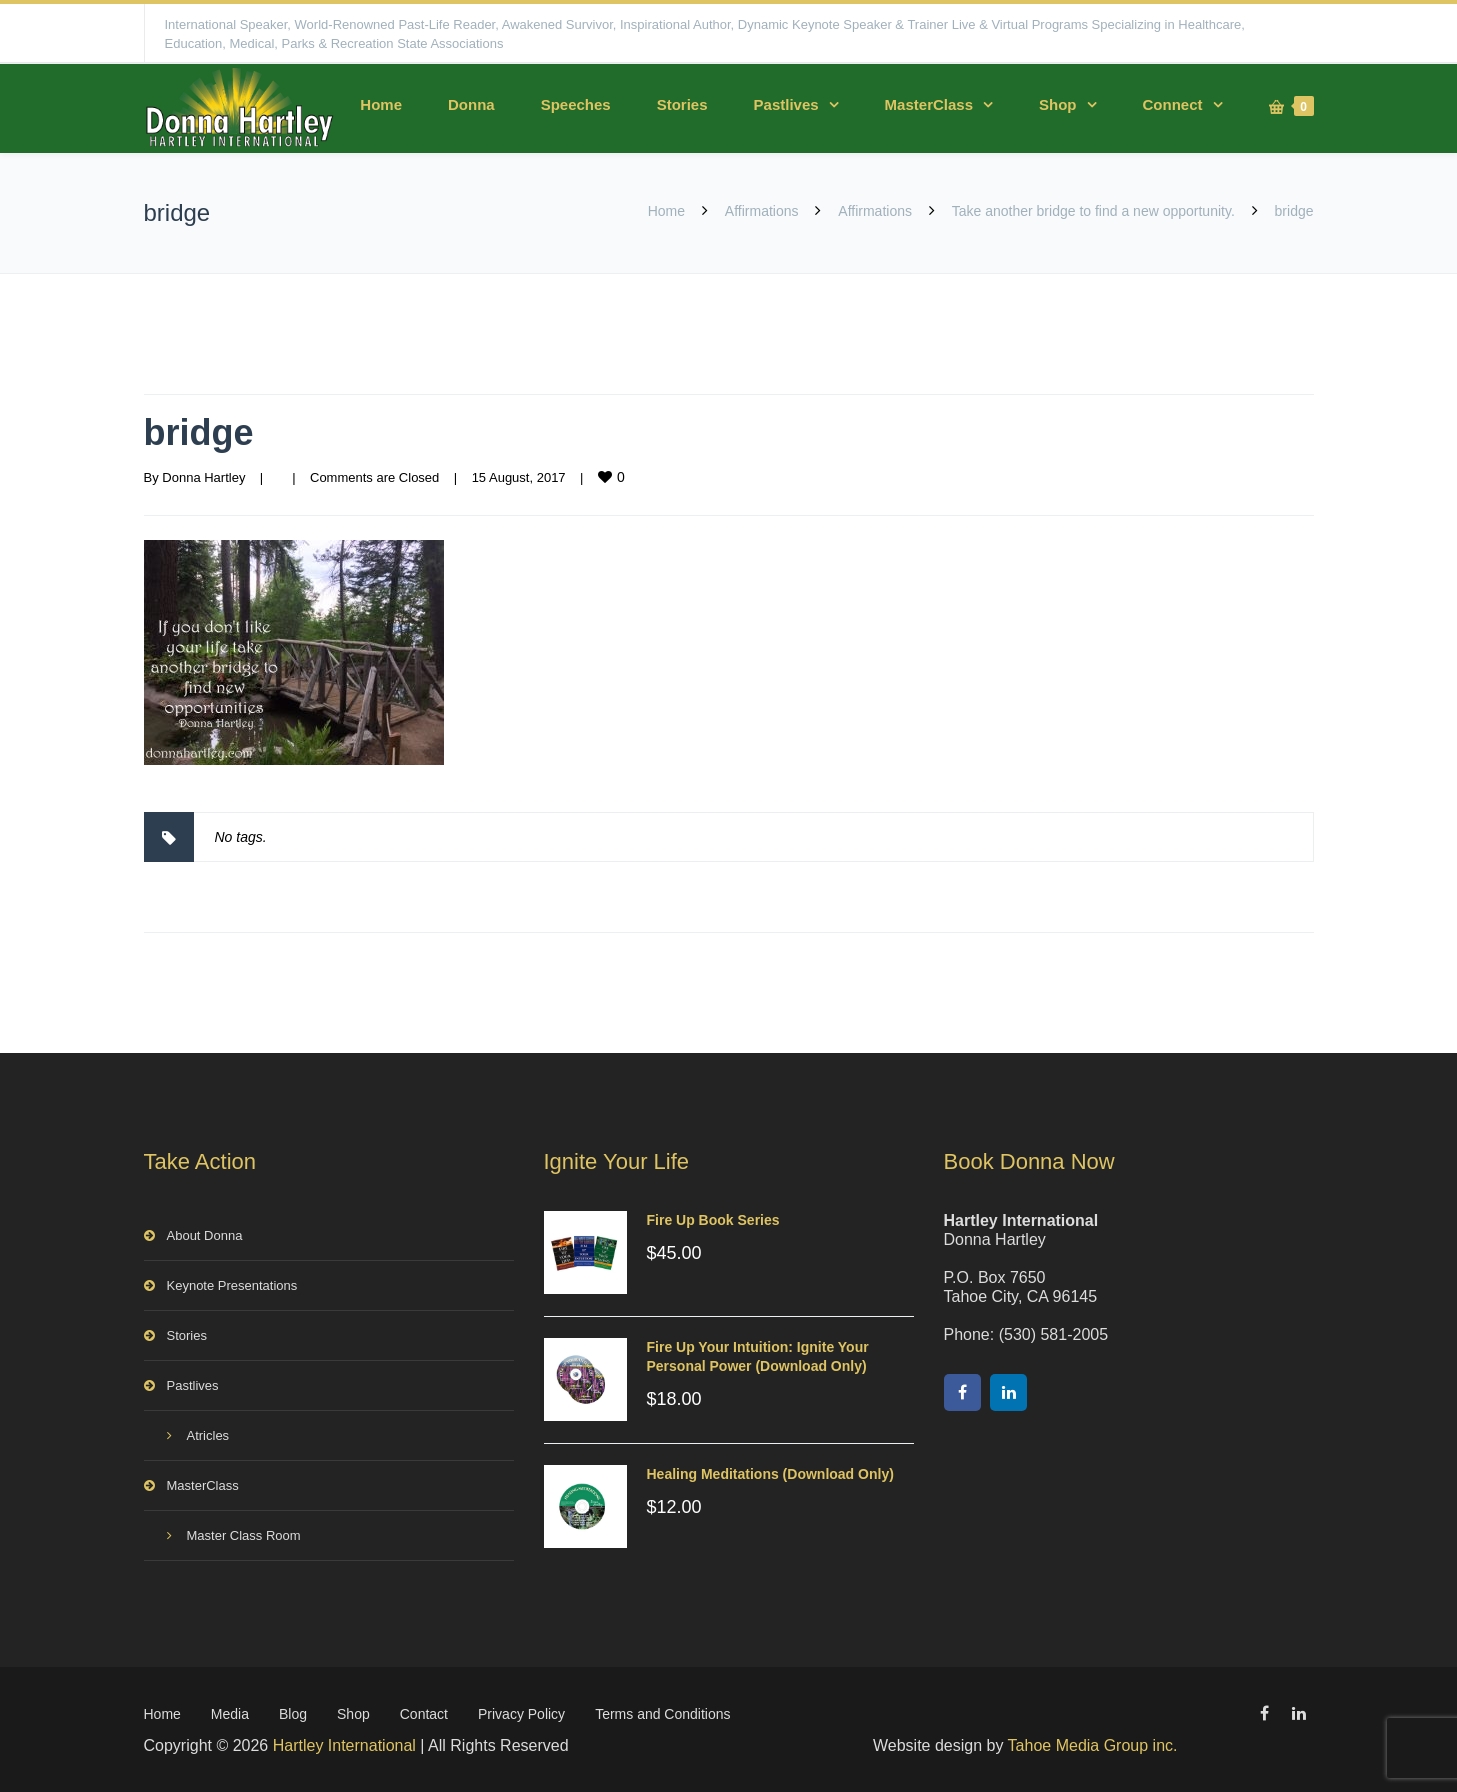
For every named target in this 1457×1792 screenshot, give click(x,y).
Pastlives (786, 104)
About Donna (205, 1235)
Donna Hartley (203, 477)
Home (381, 104)
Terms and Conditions (662, 1714)
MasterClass (929, 104)
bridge (199, 432)
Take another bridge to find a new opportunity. (1093, 211)
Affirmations (762, 211)
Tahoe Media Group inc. (1093, 1745)
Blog (293, 1714)
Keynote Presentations (232, 1285)
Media (230, 1714)
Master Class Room (244, 1535)
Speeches (576, 104)
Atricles (208, 1435)
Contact (424, 1714)
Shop (1058, 104)
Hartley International (344, 1745)
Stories (682, 104)
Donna (471, 104)
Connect (1173, 104)
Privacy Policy (521, 1714)
